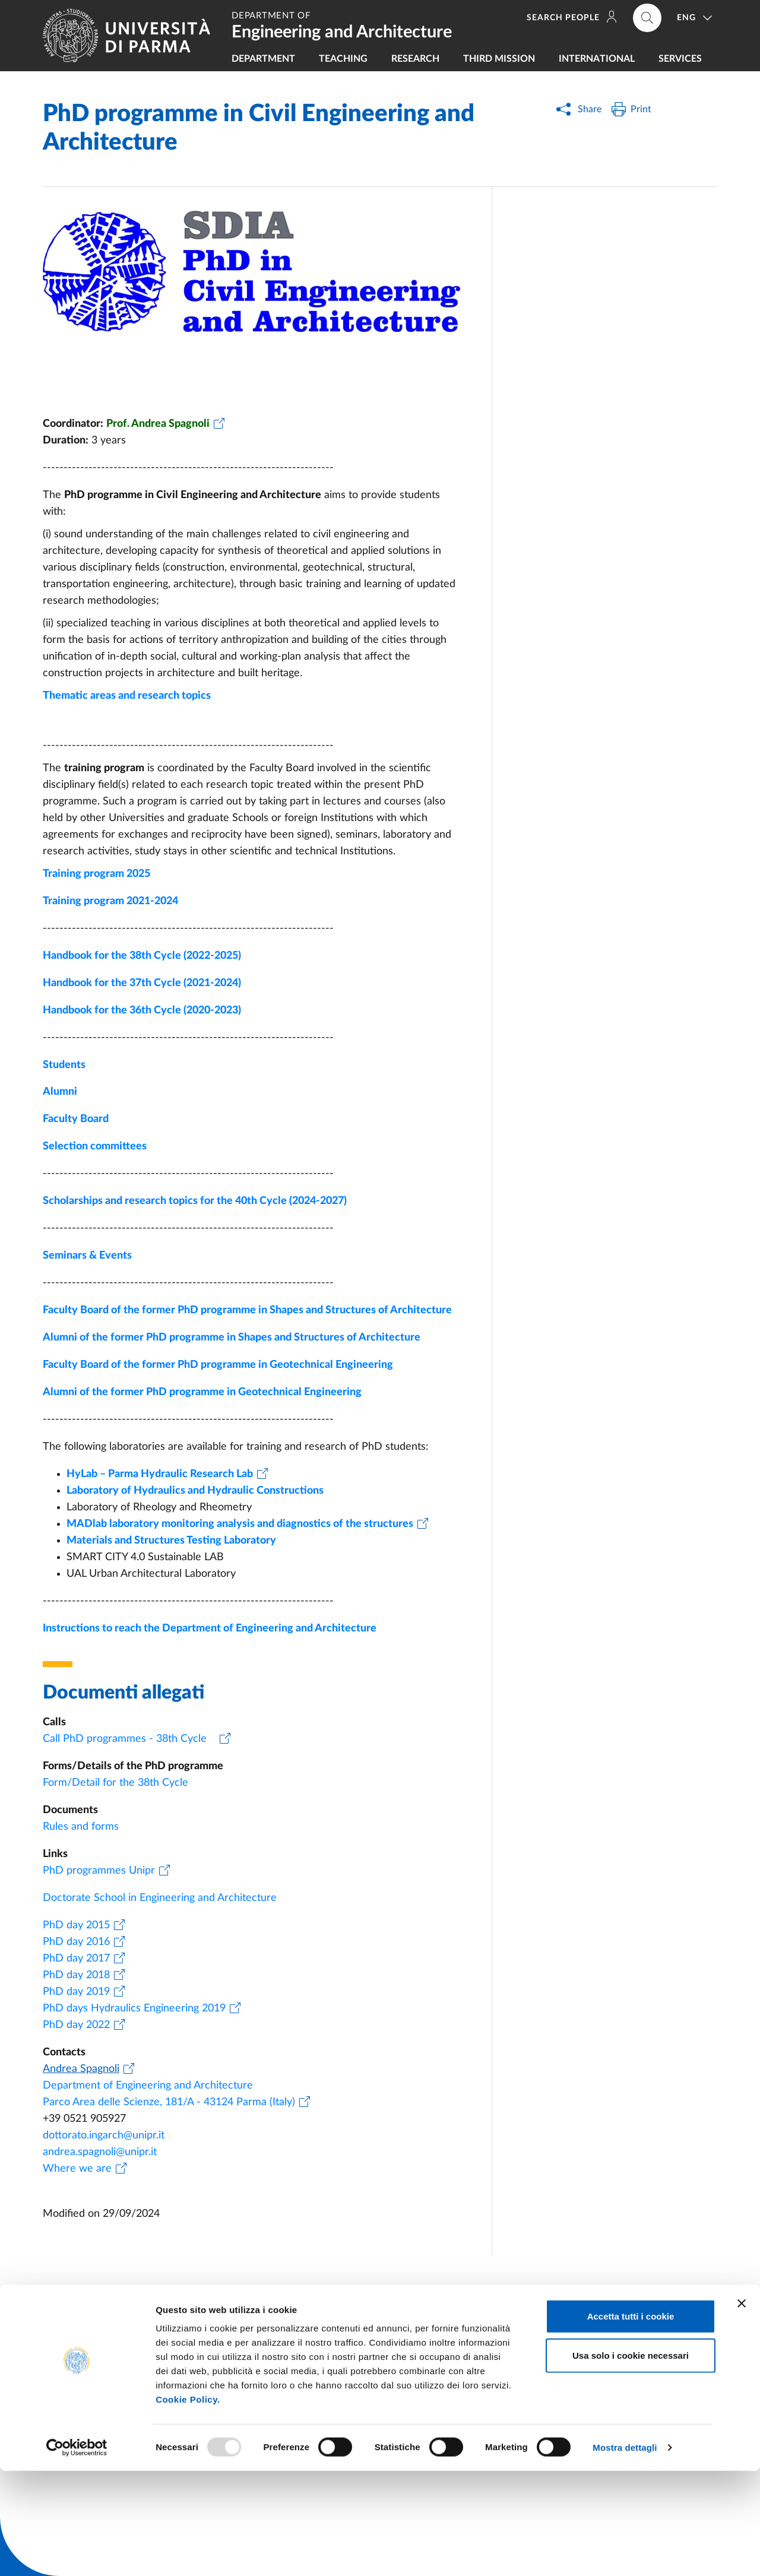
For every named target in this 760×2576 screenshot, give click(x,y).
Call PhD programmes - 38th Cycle (129, 1739)
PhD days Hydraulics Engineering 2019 (134, 2008)
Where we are (77, 2168)
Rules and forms (81, 1826)
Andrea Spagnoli (81, 2069)
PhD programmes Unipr (99, 1870)
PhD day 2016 (76, 1942)
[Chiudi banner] (741, 2408)
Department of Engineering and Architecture (148, 2085)
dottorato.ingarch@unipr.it (103, 2135)
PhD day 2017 (76, 1958)
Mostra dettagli (625, 2553)
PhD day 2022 (76, 2025)
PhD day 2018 (76, 1975)
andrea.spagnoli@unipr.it (100, 2152)
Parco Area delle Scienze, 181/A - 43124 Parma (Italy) (169, 2102)
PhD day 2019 (76, 1991)
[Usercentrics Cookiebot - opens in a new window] (77, 2553)
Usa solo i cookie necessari (630, 2460)
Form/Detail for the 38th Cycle (120, 1782)
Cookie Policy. (188, 2504)
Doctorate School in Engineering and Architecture (160, 1898)
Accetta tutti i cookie (630, 2421)
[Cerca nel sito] (647, 18)
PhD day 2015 (76, 1925)
